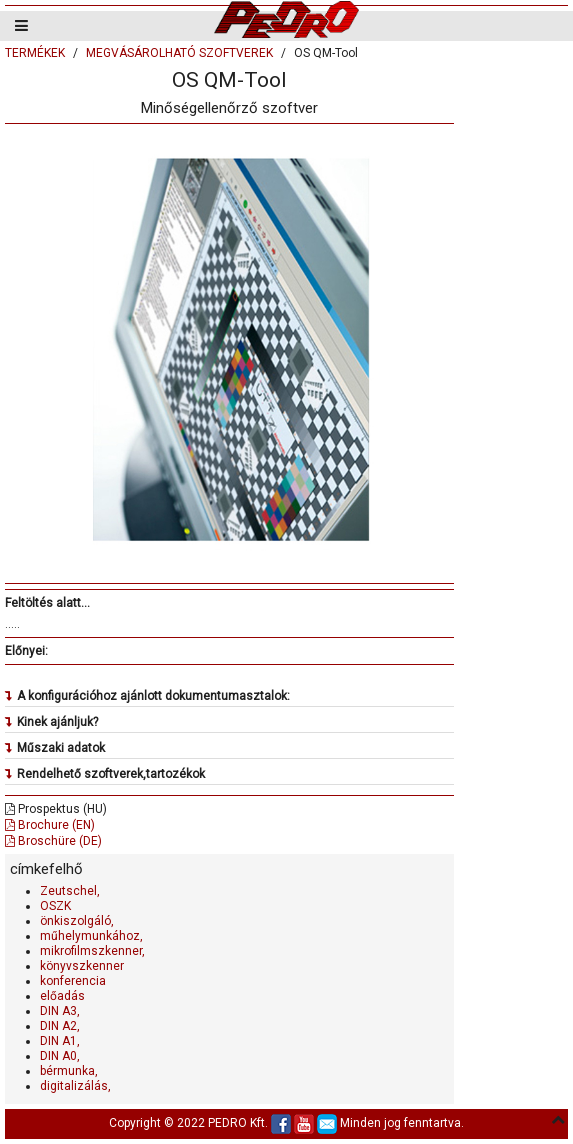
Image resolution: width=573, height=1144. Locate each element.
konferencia (73, 981)
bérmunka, (69, 1071)
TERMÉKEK (35, 53)
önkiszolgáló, (77, 921)
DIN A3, (60, 1011)
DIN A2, (60, 1026)
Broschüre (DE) (53, 841)
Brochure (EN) (50, 825)
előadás (62, 996)
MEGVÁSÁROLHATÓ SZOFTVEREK (179, 53)
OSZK (55, 906)
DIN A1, (60, 1041)
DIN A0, (60, 1056)
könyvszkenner (82, 966)
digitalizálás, (75, 1086)
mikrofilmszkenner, (92, 951)
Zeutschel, (70, 891)
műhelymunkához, (91, 936)
